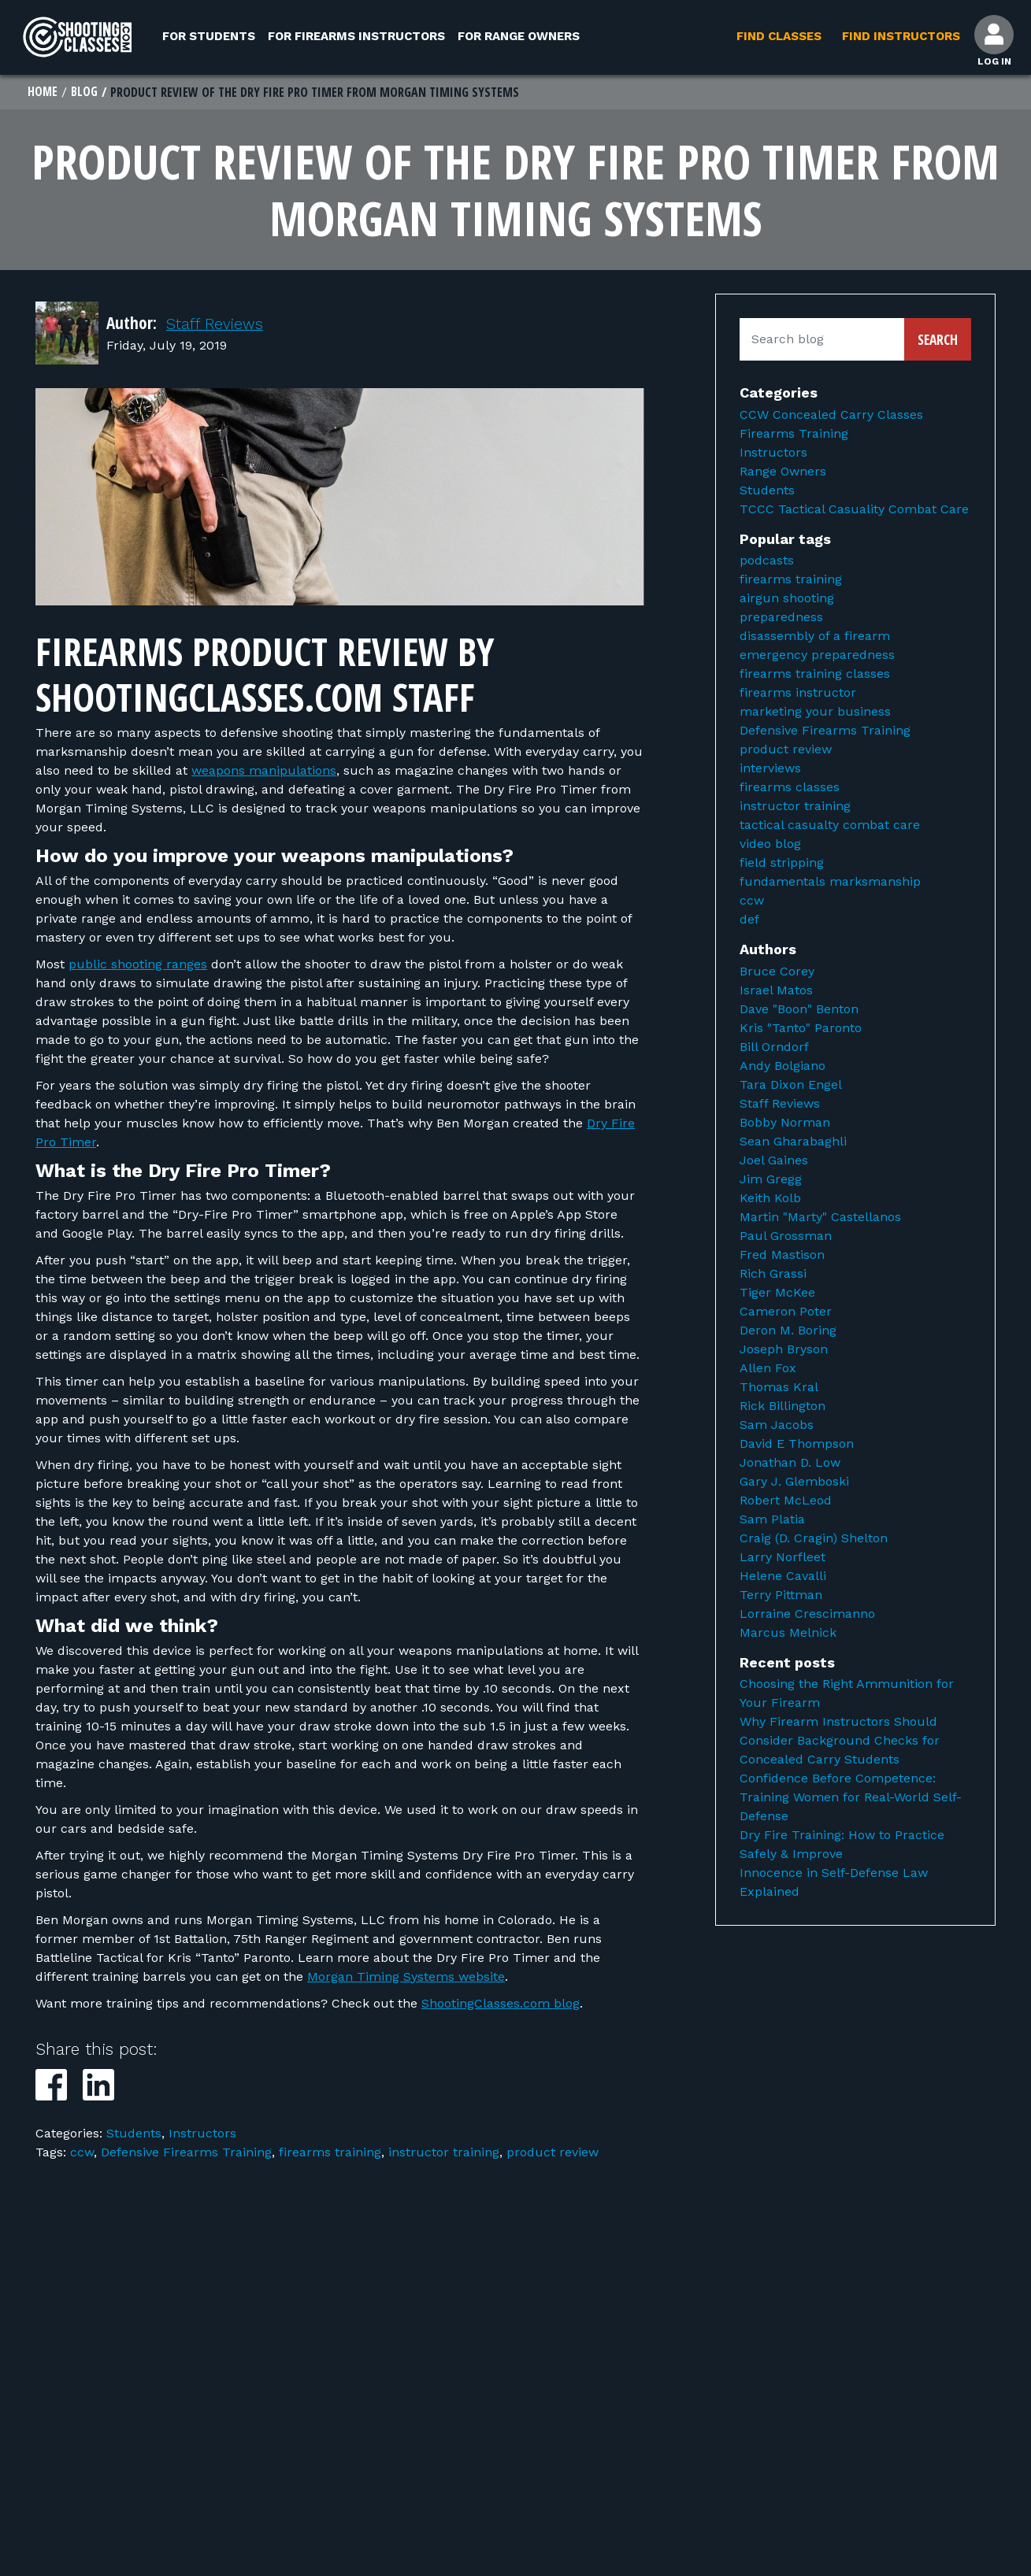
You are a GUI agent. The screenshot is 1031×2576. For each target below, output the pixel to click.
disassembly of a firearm (815, 637)
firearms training (330, 2153)
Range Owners (783, 472)
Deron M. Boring (788, 1331)
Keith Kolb (770, 1199)
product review (552, 2153)
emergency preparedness (817, 656)
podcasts (767, 561)
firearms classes (790, 788)
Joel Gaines (774, 1161)
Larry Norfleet (782, 1558)
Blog (85, 93)
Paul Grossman (786, 1237)
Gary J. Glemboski (794, 1482)
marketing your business (815, 712)
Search (938, 340)
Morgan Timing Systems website (406, 1978)
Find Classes (776, 36)
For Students (208, 36)
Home (43, 93)
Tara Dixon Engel (791, 1086)
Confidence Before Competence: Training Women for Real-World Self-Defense (851, 1798)
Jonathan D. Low (790, 1463)
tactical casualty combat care (830, 826)
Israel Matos (776, 991)
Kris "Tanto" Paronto (801, 1029)
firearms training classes (815, 675)
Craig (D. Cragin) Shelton (814, 1539)
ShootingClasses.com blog (500, 2004)
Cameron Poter (786, 1312)
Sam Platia (772, 1520)
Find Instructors (899, 36)
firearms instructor (798, 694)
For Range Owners (519, 36)
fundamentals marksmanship (830, 882)
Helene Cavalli (783, 1577)
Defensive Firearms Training (186, 2153)
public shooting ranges (138, 965)
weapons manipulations (263, 771)
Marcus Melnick (788, 1634)
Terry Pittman (781, 1596)
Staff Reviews (218, 325)
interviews (770, 769)
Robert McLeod (786, 1501)
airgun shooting (787, 599)
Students (133, 2134)
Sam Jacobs (777, 1426)
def (749, 920)
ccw (82, 2153)
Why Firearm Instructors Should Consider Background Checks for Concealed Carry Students (840, 1741)
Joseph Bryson (784, 1350)
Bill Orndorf (774, 1048)
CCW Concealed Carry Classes (831, 416)
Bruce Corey (777, 972)
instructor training (443, 2153)
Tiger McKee (777, 1293)
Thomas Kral (779, 1388)
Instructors (202, 2134)
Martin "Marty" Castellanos (820, 1218)
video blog (770, 845)
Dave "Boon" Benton (799, 1010)
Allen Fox (768, 1369)
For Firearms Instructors (356, 36)
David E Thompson (797, 1445)
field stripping (782, 864)
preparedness (781, 618)
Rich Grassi (773, 1275)
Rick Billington (782, 1407)
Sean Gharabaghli (793, 1142)
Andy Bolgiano (782, 1067)
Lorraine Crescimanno (807, 1615)
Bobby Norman (785, 1123)
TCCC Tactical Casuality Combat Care (854, 510)
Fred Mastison (782, 1256)
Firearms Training (794, 434)
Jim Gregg (771, 1180)
